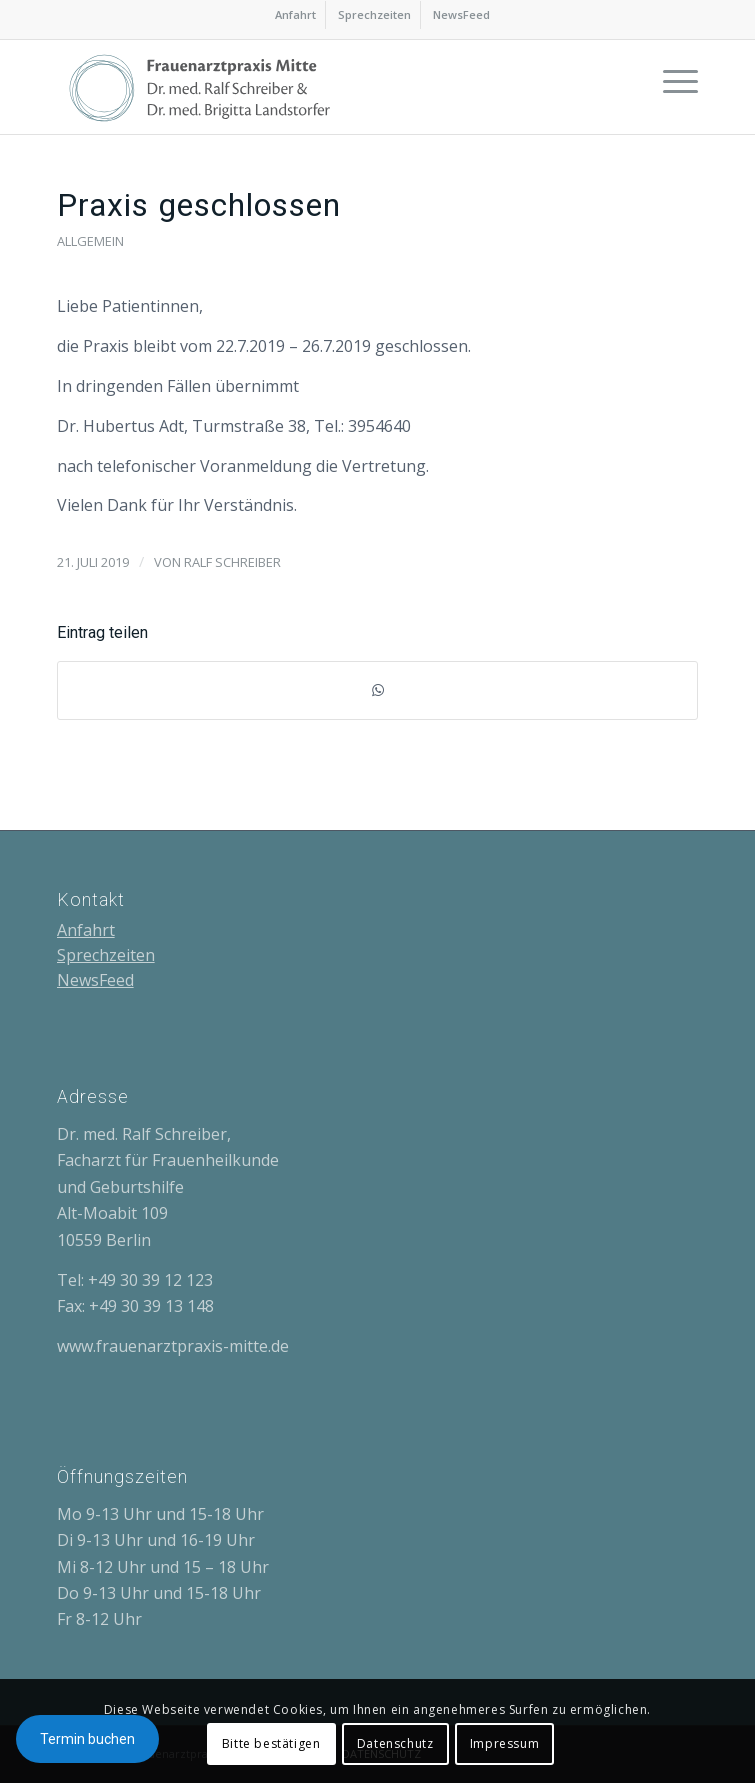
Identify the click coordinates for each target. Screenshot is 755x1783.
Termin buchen (87, 1739)
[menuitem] (296, 15)
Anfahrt (295, 14)
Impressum (504, 1743)
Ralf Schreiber (232, 562)
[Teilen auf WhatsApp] (378, 690)
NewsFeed (461, 14)
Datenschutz (395, 1743)
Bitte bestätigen (271, 1743)
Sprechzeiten (374, 14)
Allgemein (90, 241)
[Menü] (670, 80)
